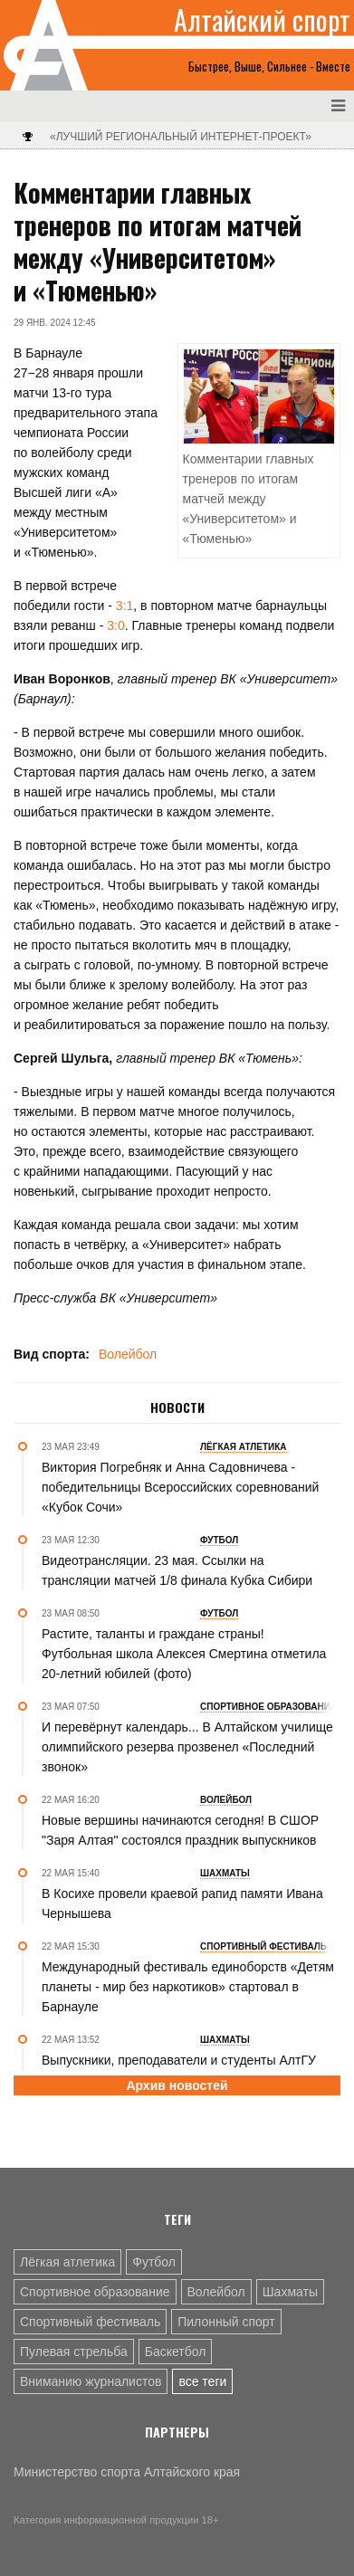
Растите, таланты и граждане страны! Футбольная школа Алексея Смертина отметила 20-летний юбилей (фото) (184, 1654)
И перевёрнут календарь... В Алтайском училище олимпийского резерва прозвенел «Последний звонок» (187, 1747)
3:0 (115, 625)
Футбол (154, 2262)
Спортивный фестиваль (90, 2321)
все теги (202, 2381)
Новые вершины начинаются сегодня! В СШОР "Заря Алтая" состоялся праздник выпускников (180, 1830)
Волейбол (128, 1354)
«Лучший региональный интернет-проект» (180, 136)
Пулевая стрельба (74, 2351)
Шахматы (290, 2292)
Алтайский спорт (262, 20)
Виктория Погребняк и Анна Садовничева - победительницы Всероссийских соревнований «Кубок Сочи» (180, 1487)
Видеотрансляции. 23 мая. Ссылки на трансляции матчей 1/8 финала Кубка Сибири (177, 1570)
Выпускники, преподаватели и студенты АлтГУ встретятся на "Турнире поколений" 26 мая (179, 2070)
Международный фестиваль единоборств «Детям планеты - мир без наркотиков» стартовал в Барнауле (188, 1987)
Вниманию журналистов (90, 2381)
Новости (177, 1407)
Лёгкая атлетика (67, 2262)
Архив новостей (176, 2085)
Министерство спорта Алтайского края (127, 2472)
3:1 (124, 605)
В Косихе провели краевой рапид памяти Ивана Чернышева (182, 1903)
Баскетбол (175, 2351)
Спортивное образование (95, 2292)
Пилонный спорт (226, 2321)
